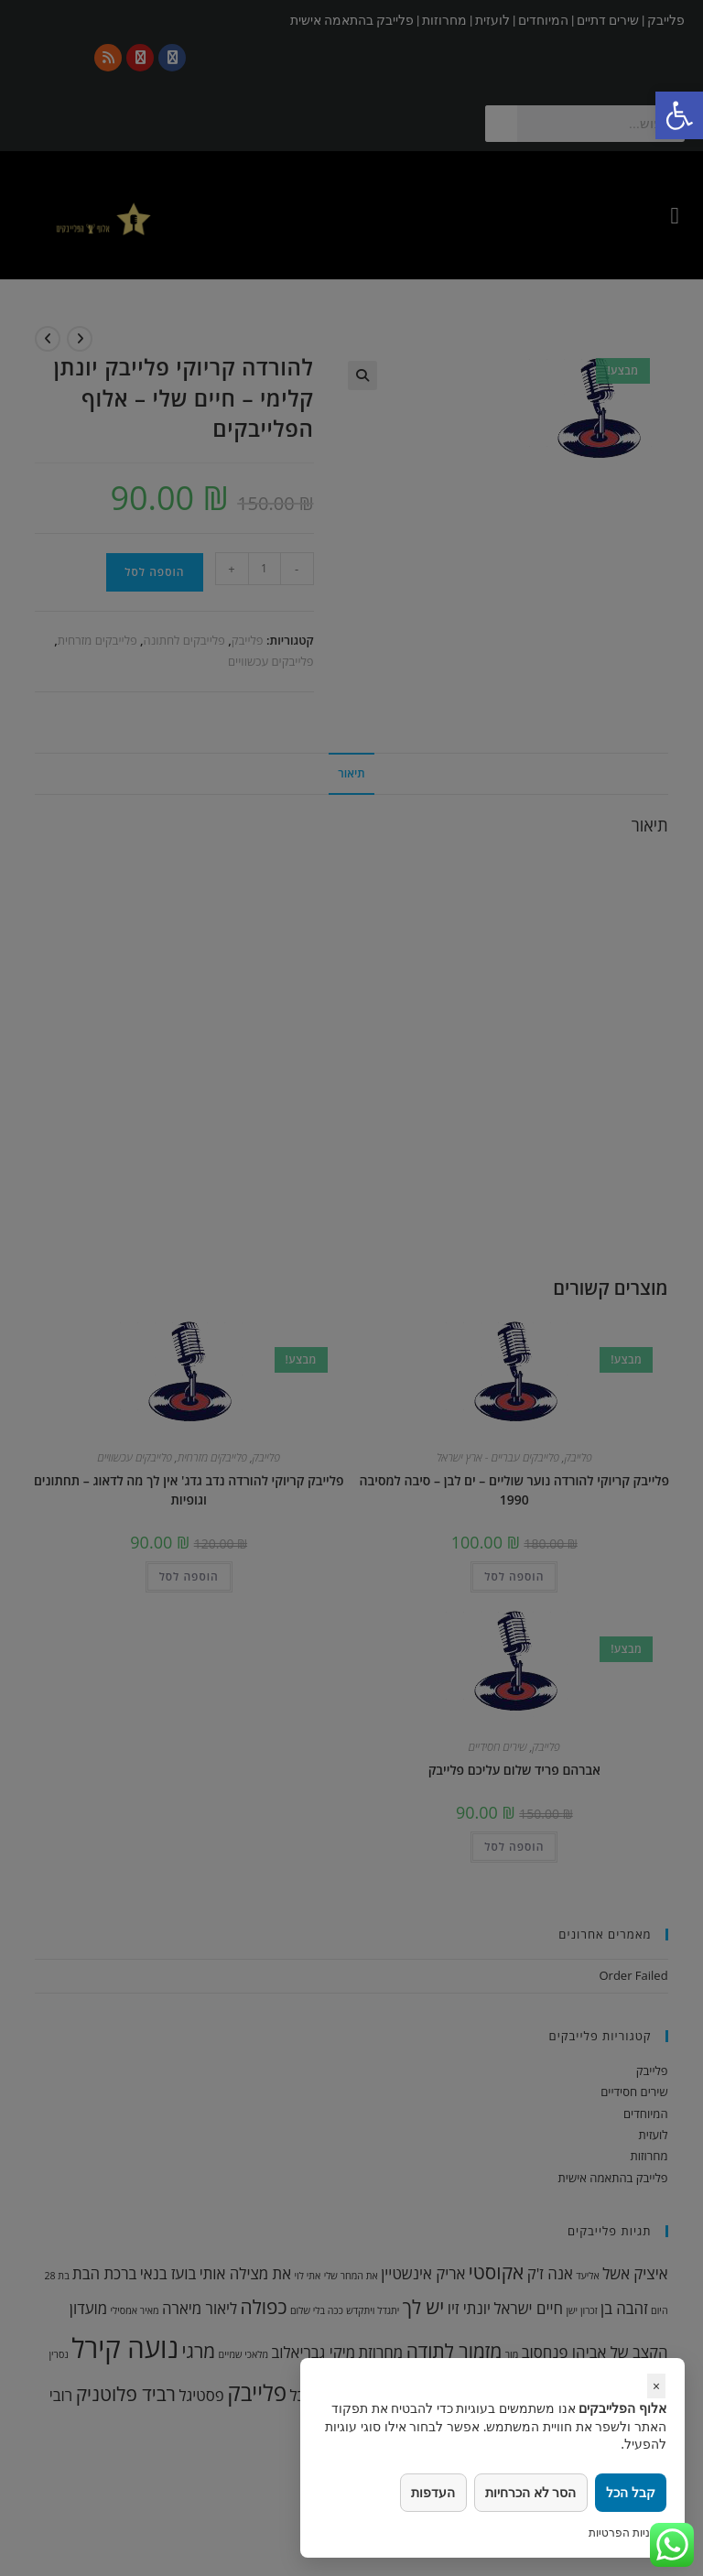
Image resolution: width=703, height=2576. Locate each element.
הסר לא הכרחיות (528, 2492)
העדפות (430, 2492)
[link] (679, 115)
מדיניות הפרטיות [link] (627, 2532)
